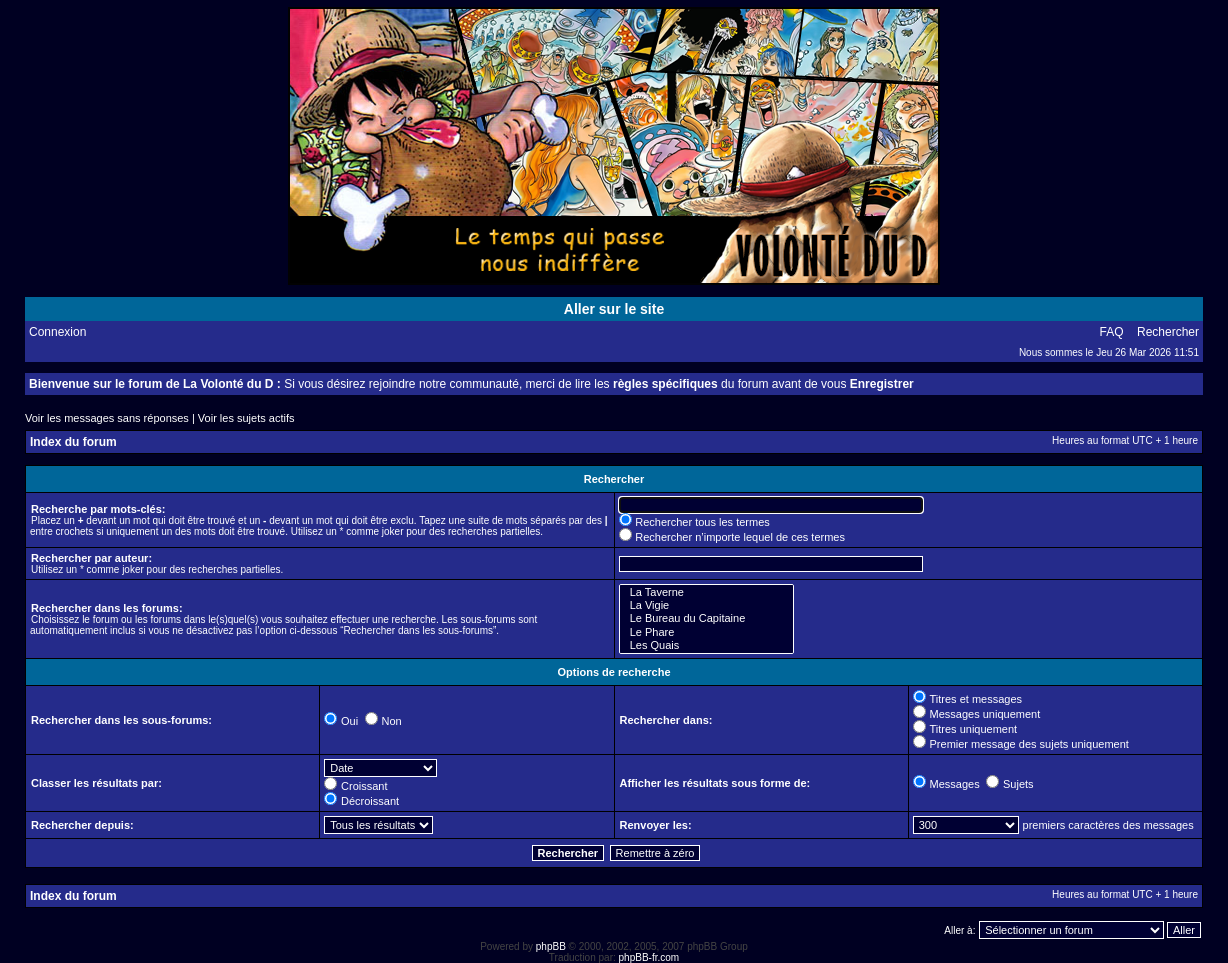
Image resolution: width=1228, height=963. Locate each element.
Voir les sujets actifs (246, 418)
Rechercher (1168, 332)
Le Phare (706, 632)
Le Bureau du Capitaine (706, 618)
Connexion (57, 332)
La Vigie (706, 605)
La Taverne (706, 592)
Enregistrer (882, 384)
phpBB (551, 946)
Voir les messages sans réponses (107, 418)
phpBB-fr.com (649, 957)
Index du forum (73, 442)
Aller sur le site (614, 309)
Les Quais (706, 645)
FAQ (1112, 332)
